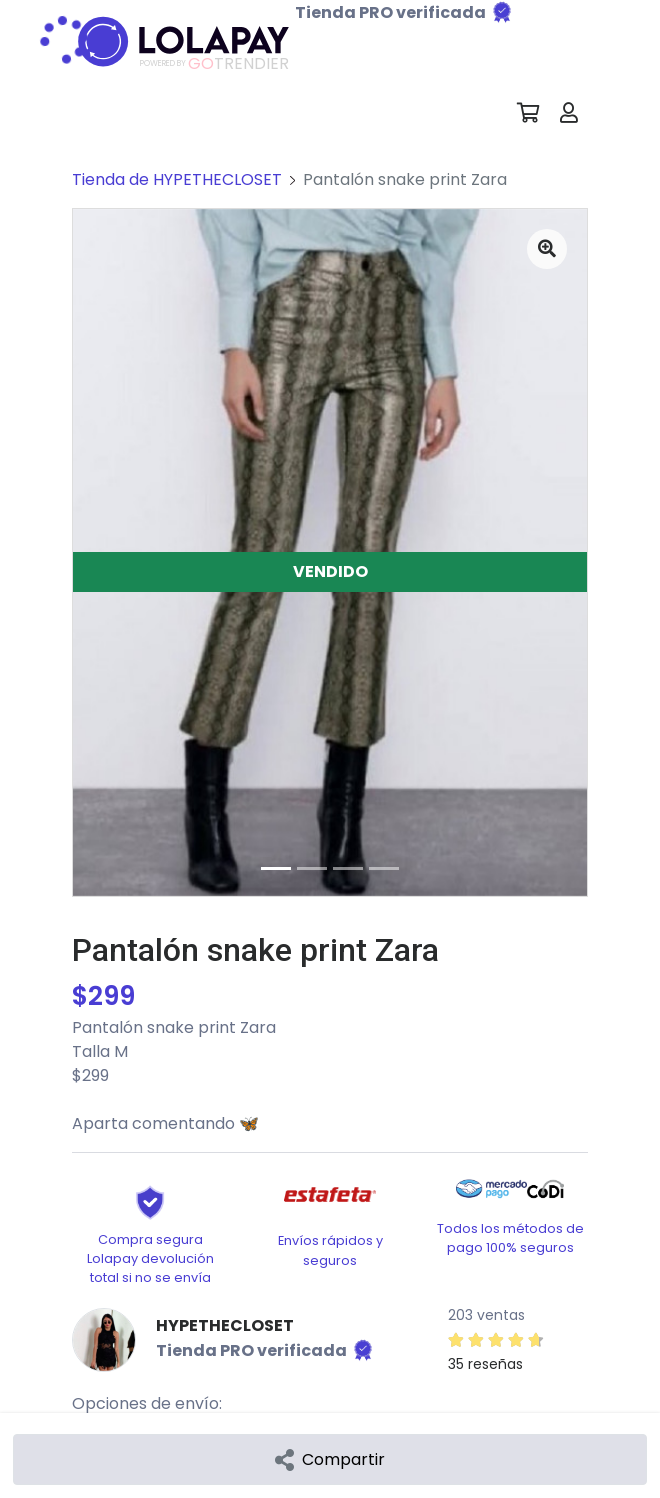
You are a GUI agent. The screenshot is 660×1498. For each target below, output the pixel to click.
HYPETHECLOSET (225, 1325)
